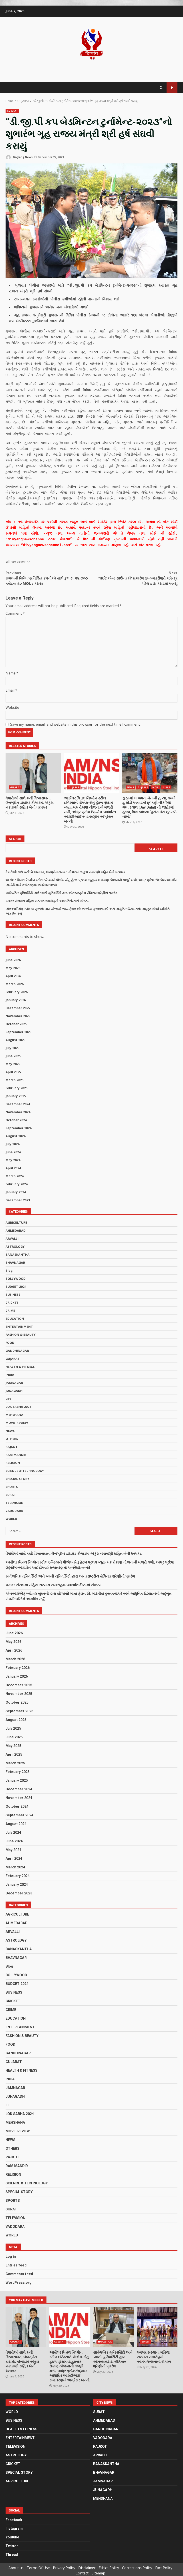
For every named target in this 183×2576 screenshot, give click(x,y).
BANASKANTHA (18, 1237)
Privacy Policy (64, 2550)
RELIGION (13, 1445)
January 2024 (16, 1175)
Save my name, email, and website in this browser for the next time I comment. (75, 706)
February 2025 (17, 1071)
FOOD (10, 1325)
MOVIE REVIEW (17, 1405)
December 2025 (18, 990)
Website (12, 690)
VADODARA (14, 1493)
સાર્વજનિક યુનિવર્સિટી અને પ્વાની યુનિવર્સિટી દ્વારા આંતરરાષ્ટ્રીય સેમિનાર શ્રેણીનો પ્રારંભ (61, 875)
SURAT (166, 770)
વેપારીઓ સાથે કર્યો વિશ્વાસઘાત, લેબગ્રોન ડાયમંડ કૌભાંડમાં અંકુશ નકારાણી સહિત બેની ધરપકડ (33, 755)
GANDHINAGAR (17, 1333)
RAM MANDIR (16, 1437)
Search (15, 821)
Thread (12, 2537)
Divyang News (19, 157)
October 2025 (16, 1006)
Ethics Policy (109, 2550)
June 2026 (13, 942)
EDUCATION (15, 1301)
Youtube (12, 2520)
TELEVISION (15, 1485)
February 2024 (17, 1167)
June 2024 (13, 1135)
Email (11, 672)
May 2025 (13, 1046)
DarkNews (108, 2565)
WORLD (11, 1501)
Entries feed (16, 2248)
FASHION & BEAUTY (21, 1317)
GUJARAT (12, 110)
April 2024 (13, 1151)
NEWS (130, 770)
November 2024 (18, 1095)
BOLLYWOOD (16, 1261)
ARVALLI (12, 1221)
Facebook (14, 2502)
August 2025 (15, 1022)
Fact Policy (163, 2550)
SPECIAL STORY (17, 1461)
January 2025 (16, 1079)
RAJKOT (12, 1429)
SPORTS (12, 1469)
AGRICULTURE (16, 1205)
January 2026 (16, 982)
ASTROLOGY (15, 1229)
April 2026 (13, 958)
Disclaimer (87, 2550)
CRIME (10, 1293)
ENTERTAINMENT (19, 1309)
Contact (82, 2555)
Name (12, 655)
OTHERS (12, 1421)
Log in (11, 2239)
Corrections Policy (137, 2550)
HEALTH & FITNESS (20, 1349)
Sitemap (98, 2555)
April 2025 (13, 1055)
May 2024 (13, 1143)
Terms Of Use (38, 2550)
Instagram (14, 2511)
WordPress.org (19, 2265)
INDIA (155, 770)
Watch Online (172, 87)
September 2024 (18, 1111)
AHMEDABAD (16, 1213)
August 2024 (15, 1119)
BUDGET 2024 (16, 1269)
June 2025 (13, 1038)
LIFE (9, 1381)
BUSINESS (13, 1277)
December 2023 (18, 1183)
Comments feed (19, 2256)
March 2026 (15, 966)
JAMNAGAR (14, 1365)
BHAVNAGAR (15, 1245)
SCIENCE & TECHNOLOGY (25, 1453)
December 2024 (18, 1087)
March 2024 (15, 1159)
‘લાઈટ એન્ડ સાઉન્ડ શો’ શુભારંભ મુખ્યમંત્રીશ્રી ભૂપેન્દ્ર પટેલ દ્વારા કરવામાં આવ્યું (135, 561)
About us (16, 2550)
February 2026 (17, 974)
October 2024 (16, 1103)
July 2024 (12, 1127)
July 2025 (12, 1030)
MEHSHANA (14, 1397)
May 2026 (13, 950)
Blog (9, 1253)
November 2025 (18, 998)
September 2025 (18, 1014)
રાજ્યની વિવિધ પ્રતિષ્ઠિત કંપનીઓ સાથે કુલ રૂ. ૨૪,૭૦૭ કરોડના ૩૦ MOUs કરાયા (49, 561)
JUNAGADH (14, 1373)
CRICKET (12, 1285)
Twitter (12, 2528)
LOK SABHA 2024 (18, 1389)
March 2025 (15, 1063)
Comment (15, 596)
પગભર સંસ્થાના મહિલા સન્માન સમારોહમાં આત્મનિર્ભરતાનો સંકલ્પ (47, 883)
